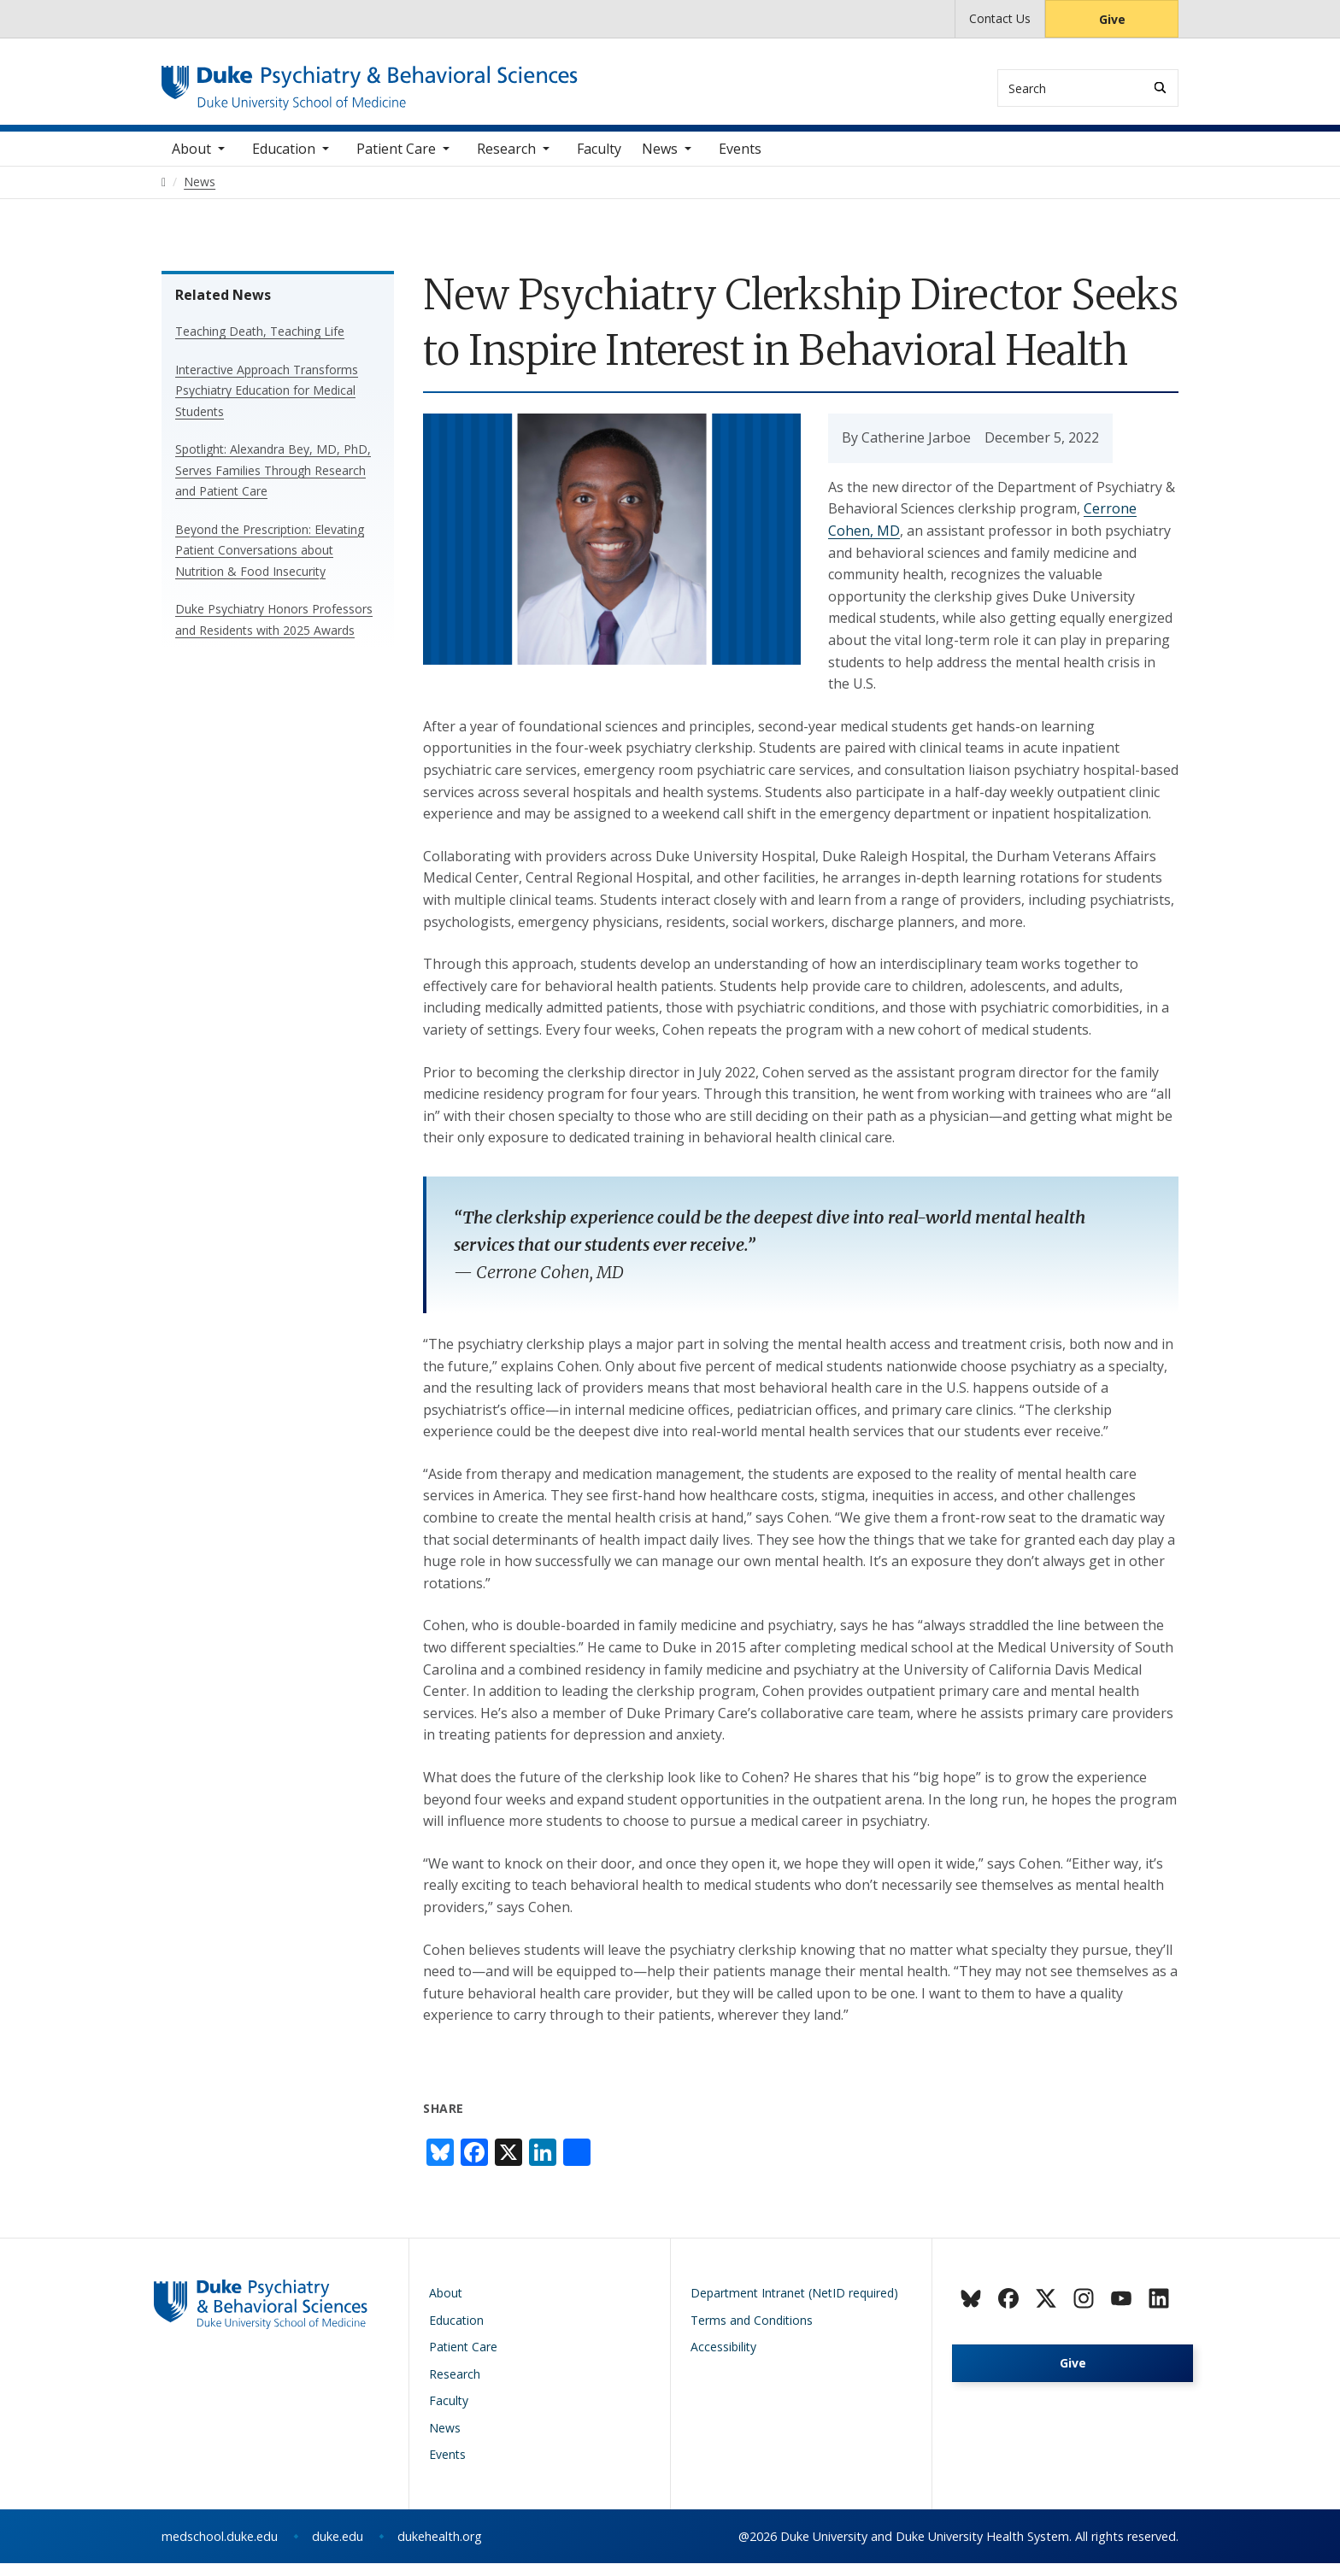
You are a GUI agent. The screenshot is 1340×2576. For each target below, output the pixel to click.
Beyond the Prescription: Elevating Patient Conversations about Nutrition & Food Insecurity (269, 563)
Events (740, 161)
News (660, 161)
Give (1112, 19)
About (191, 161)
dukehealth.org (439, 2549)
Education (283, 161)
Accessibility (723, 2360)
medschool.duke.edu (220, 2549)
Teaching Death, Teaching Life (259, 345)
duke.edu (337, 2549)
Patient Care (396, 161)
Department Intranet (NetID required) (794, 2306)
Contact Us (1000, 18)
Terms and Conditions (752, 2333)
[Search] (1160, 87)
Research (506, 161)
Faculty (599, 161)
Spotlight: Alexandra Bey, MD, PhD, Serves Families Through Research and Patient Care (273, 484)
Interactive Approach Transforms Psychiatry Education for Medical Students (266, 403)
